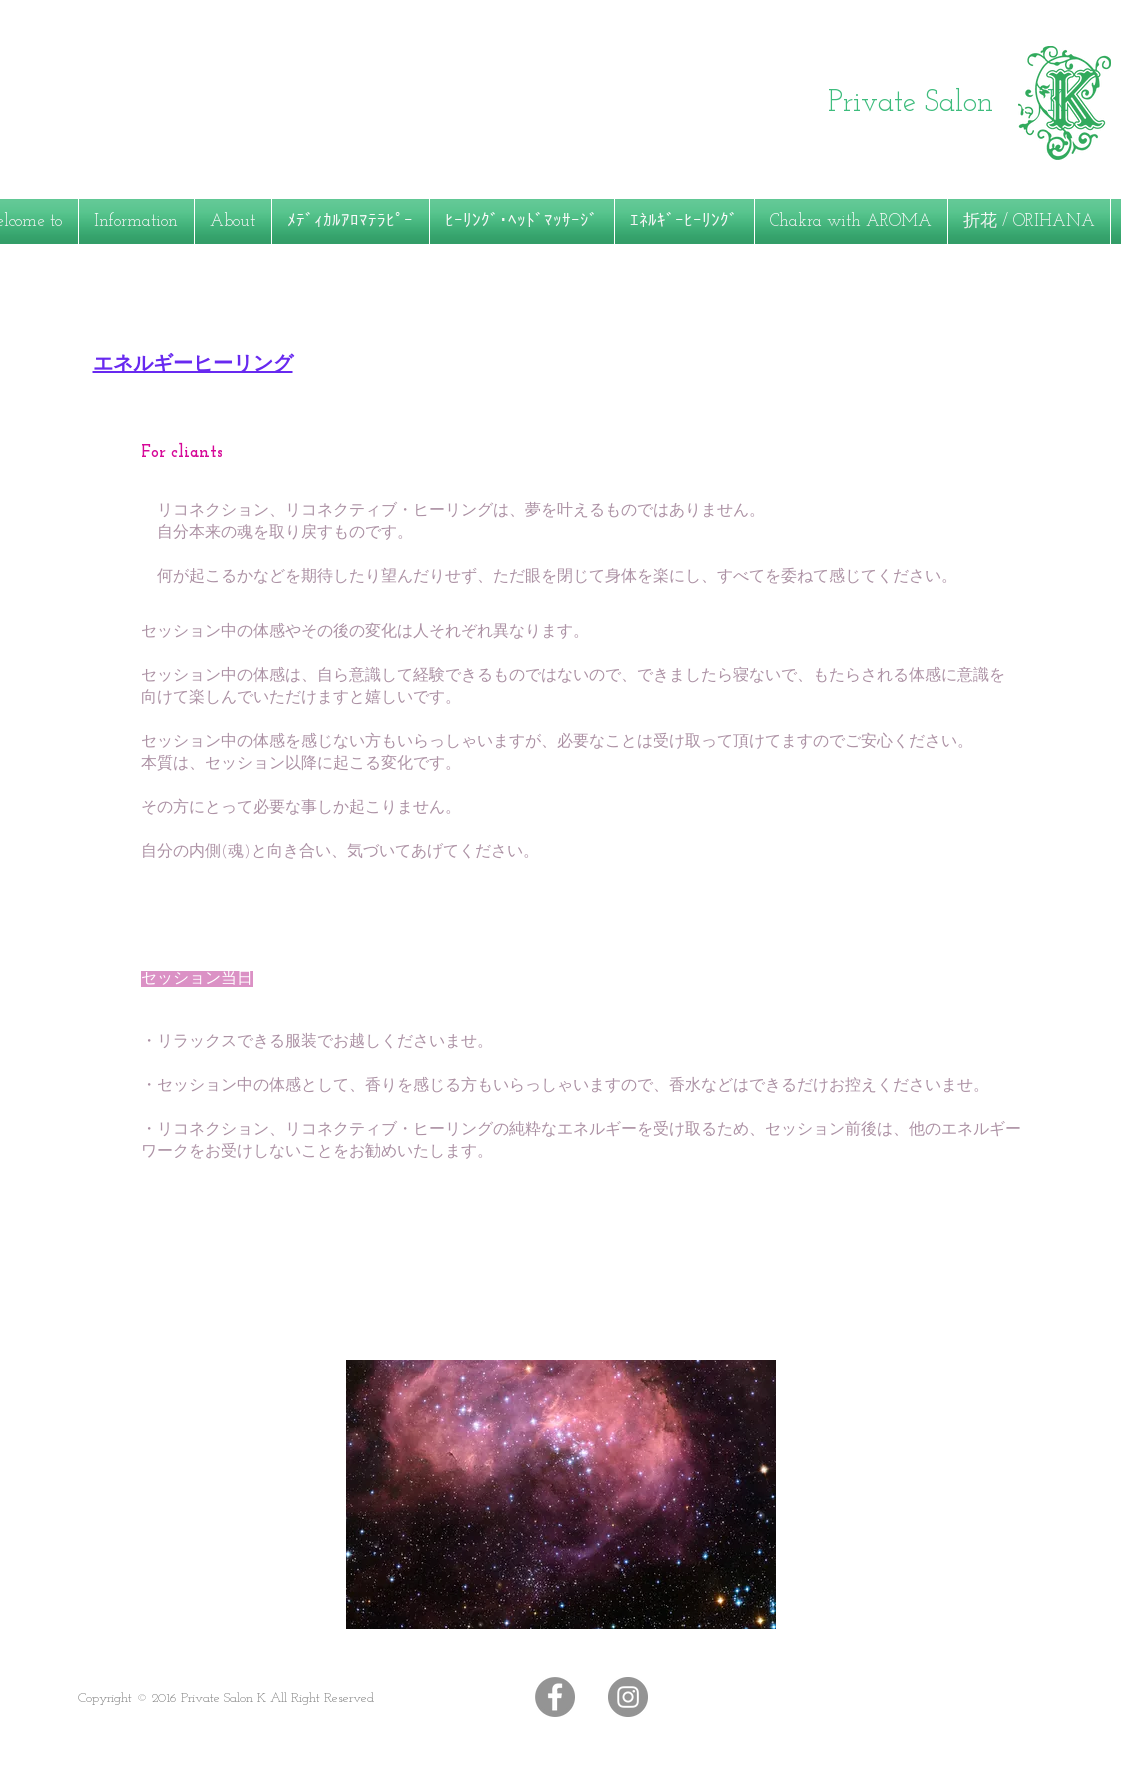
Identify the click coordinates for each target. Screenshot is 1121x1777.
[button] (233, 221)
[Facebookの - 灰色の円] (555, 1697)
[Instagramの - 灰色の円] (628, 1697)
